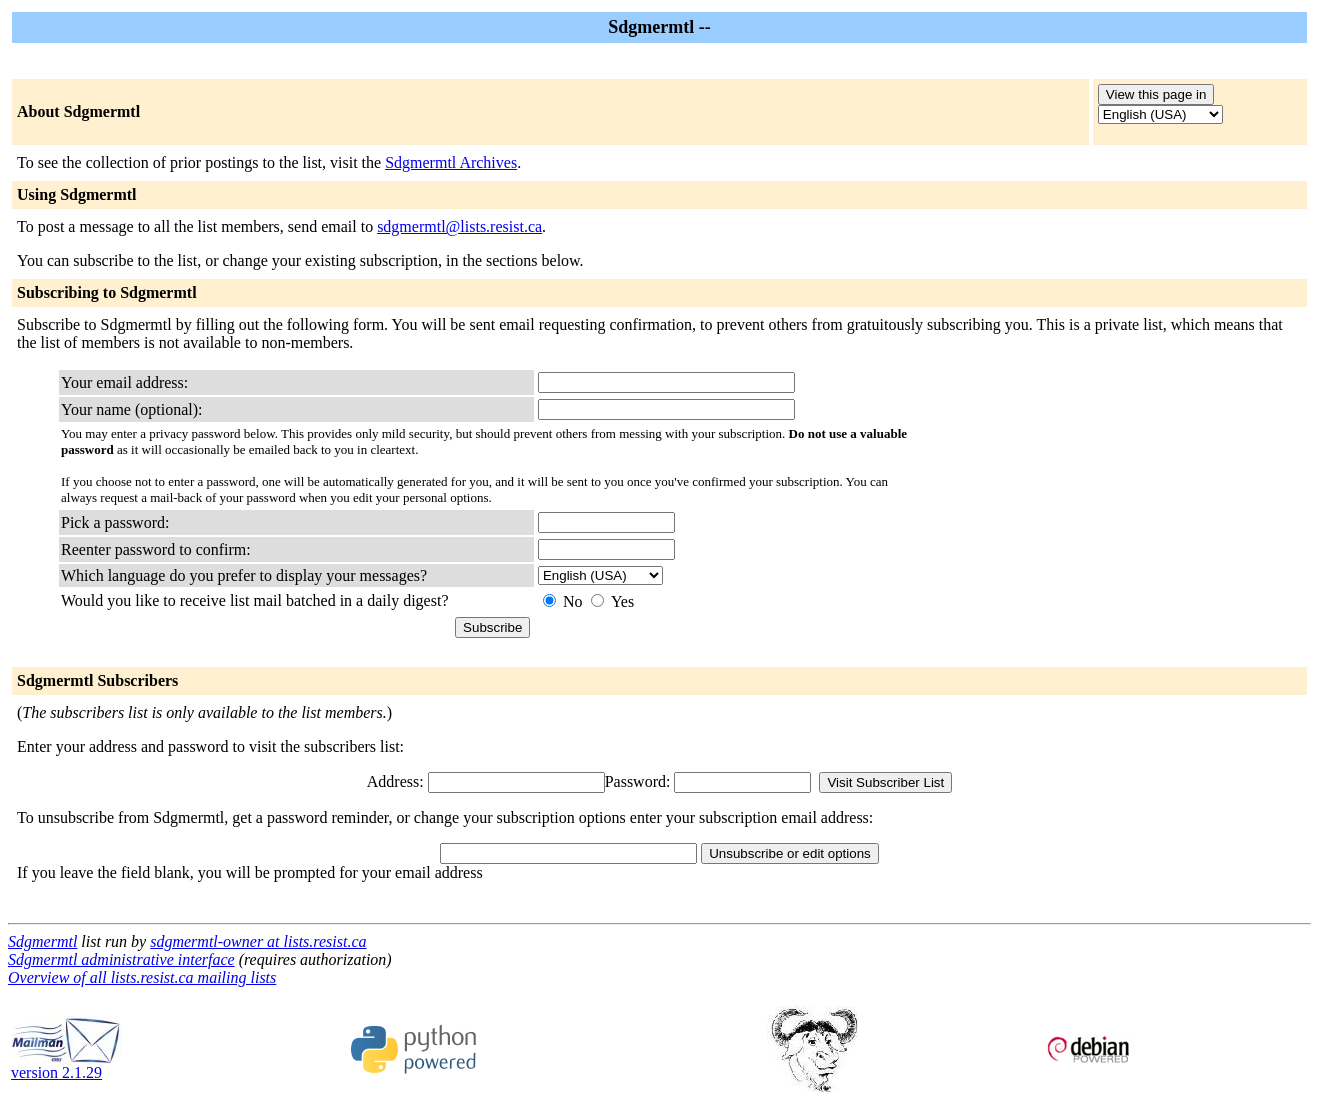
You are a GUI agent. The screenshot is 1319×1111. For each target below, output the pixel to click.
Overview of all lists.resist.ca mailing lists (142, 977)
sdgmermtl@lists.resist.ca (459, 226)
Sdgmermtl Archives (451, 162)
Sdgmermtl (42, 941)
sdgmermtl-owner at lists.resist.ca (258, 941)
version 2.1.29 (66, 1065)
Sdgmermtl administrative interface (121, 959)
